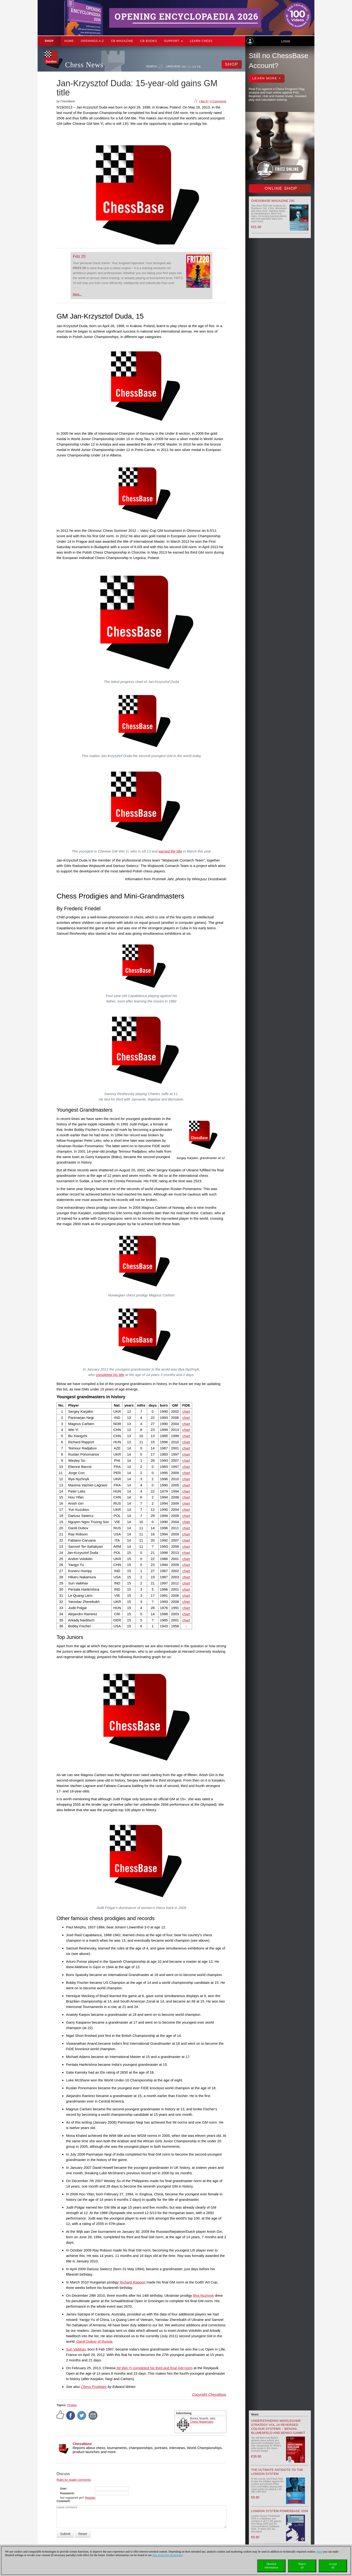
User (63, 2488)
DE (184, 66)
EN (189, 66)
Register (90, 2497)
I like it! (203, 101)
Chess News (84, 65)
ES (194, 66)
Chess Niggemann (202, 2421)
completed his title (110, 1375)
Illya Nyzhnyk (203, 2295)
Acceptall (333, 2565)
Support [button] (173, 41)
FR (199, 66)
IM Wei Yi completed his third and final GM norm (154, 2368)
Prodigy (72, 2405)
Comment (63, 2501)
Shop (49, 41)
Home (69, 41)
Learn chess (201, 41)
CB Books (148, 41)
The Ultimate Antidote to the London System (277, 2472)
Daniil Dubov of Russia (93, 2341)
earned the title (170, 851)
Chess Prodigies (94, 2387)
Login (285, 41)
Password (67, 2493)
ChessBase (82, 2444)
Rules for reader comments (74, 2479)
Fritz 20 (79, 256)
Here (319, 2551)
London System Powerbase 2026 (279, 2511)
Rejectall (302, 2565)
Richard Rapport (132, 2282)
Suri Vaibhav (76, 2349)
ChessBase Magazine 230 (273, 201)
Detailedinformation (271, 2565)
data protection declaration (167, 2555)
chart (186, 1411)
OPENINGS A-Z (92, 41)
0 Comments (218, 101)
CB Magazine (122, 41)
